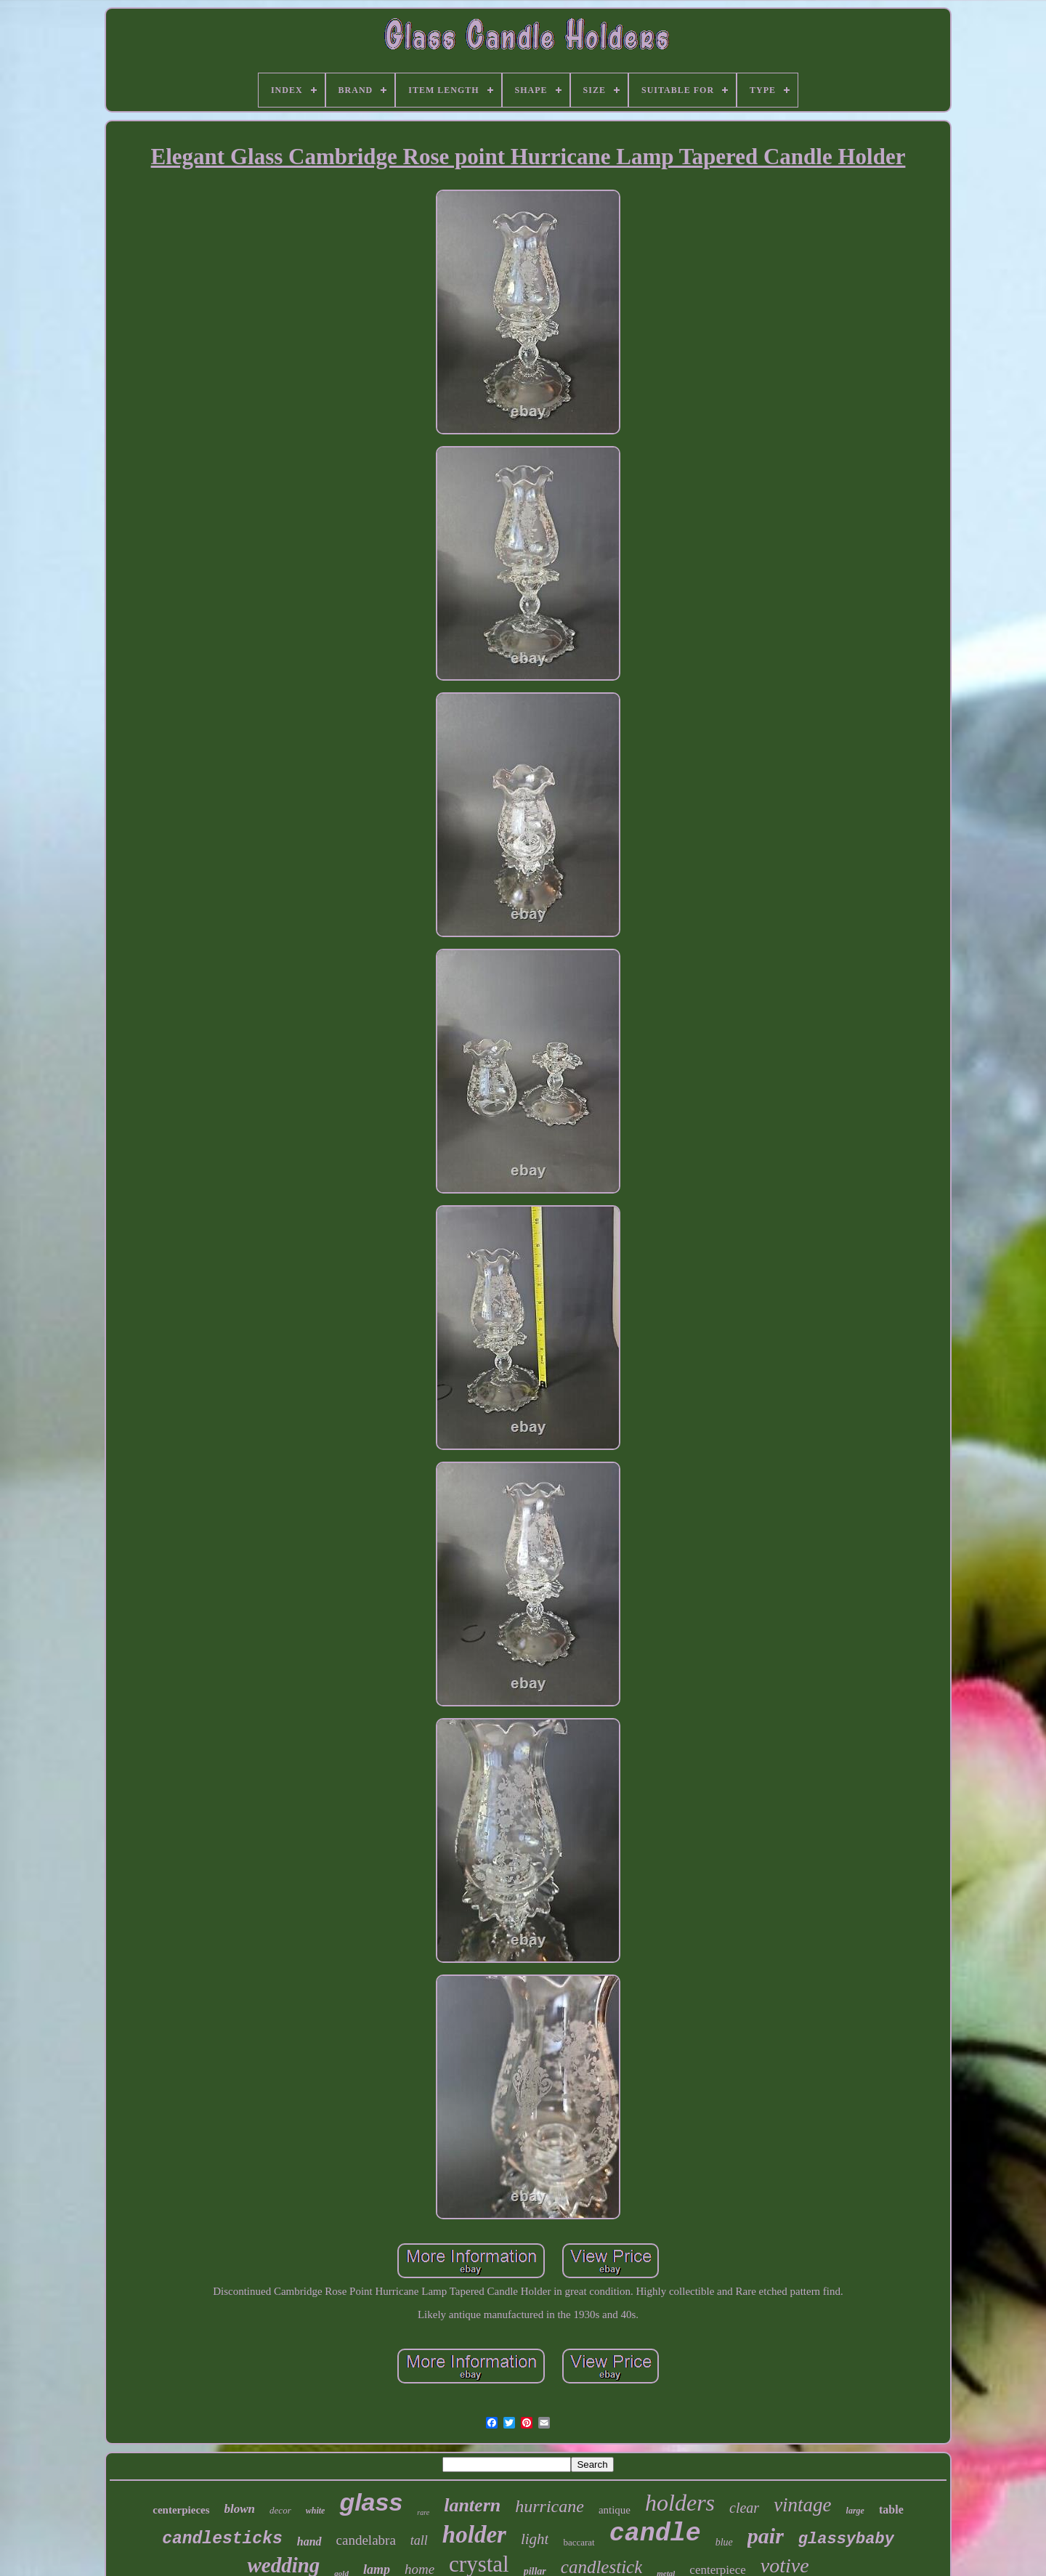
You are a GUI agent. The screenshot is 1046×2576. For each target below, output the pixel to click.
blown (240, 2509)
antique (615, 2510)
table (891, 2509)
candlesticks (222, 2539)
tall (419, 2540)
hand (309, 2541)
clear (744, 2508)
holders (680, 2503)
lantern (472, 2505)
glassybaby (846, 2539)
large (855, 2511)
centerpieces (181, 2510)
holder (474, 2535)
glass (370, 2502)
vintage (802, 2505)
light (535, 2539)
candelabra (366, 2540)
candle (655, 2533)
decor (280, 2510)
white (315, 2511)
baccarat (578, 2542)
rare (423, 2512)
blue (724, 2542)
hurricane (549, 2506)
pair (765, 2536)
